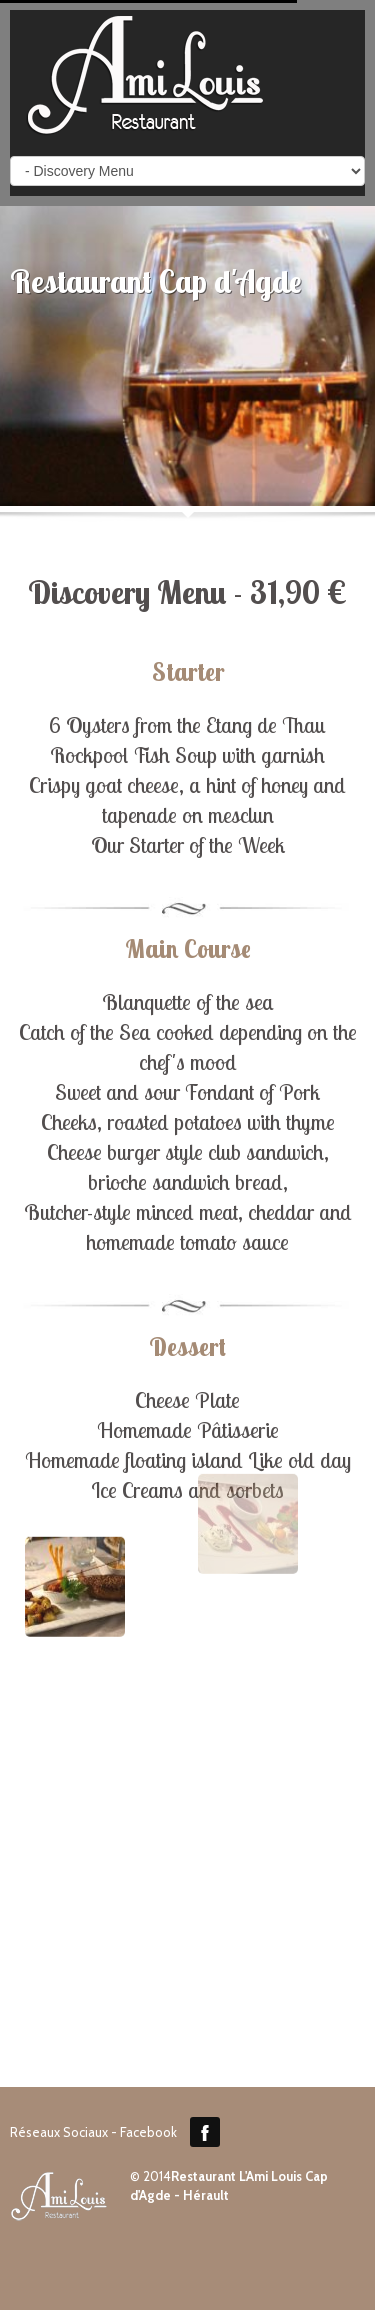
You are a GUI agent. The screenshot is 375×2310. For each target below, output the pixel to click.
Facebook (205, 2132)
